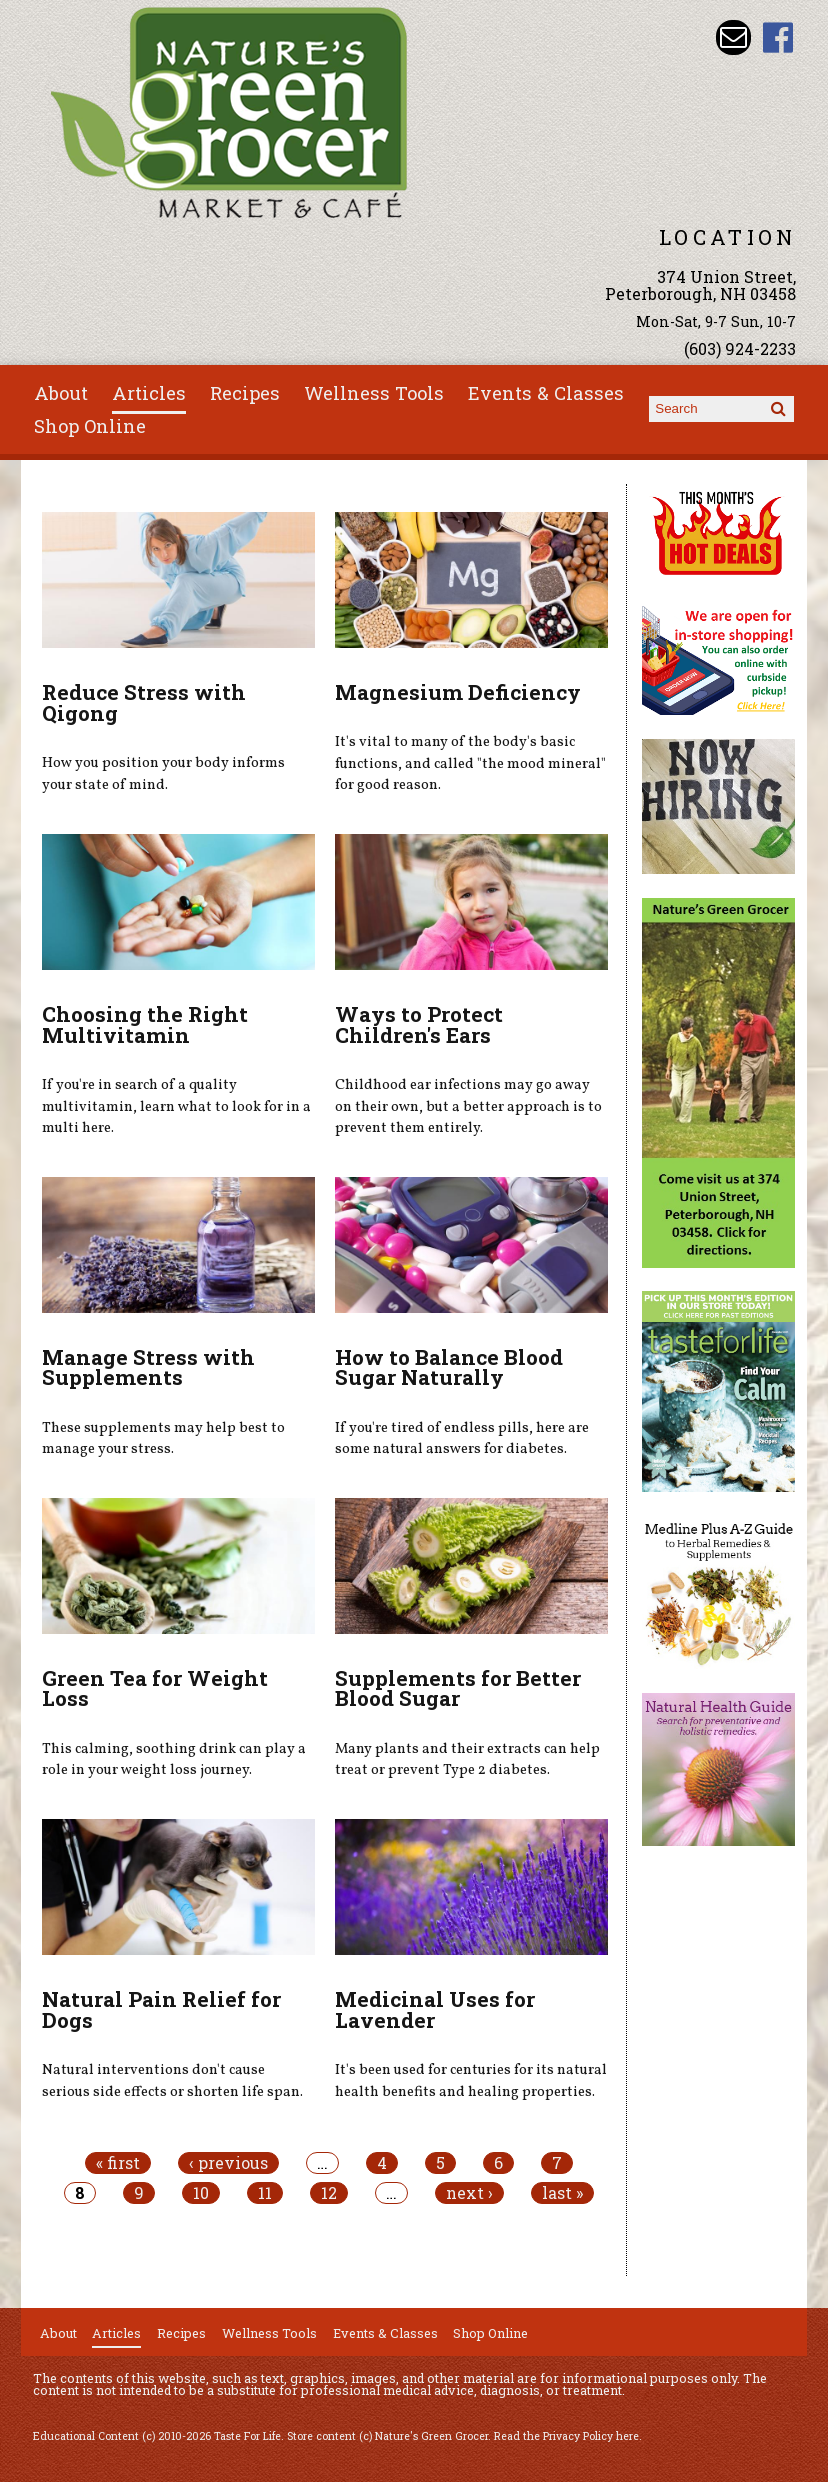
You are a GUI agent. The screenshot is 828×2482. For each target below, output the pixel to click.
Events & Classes (546, 393)
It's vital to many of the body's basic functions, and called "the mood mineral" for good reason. (470, 763)
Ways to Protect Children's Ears (419, 1024)
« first (118, 2163)
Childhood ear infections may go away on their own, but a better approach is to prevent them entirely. (468, 1106)
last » (562, 2193)
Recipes (245, 393)
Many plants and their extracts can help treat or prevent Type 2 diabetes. (467, 1760)
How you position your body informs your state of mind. (163, 774)
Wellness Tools (374, 393)
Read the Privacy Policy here (566, 2436)
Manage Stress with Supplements (148, 1367)
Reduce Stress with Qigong (144, 702)
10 (201, 2193)
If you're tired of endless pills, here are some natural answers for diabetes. (462, 1439)
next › (469, 2193)
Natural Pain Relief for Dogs (161, 2009)
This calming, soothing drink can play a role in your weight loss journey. (174, 1760)
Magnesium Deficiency (458, 692)
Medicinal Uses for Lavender (435, 2009)
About (61, 393)
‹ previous (228, 2163)
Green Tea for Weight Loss (155, 1688)
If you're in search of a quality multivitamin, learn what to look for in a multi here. (176, 1106)
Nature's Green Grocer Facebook (778, 37)
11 (265, 2193)
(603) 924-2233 (740, 348)
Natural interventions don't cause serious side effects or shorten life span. (172, 2081)
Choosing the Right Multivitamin (145, 1024)
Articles (149, 393)
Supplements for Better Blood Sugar (458, 1688)
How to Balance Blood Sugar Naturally (449, 1367)
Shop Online (90, 426)
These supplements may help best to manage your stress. (163, 1439)
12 (329, 2193)
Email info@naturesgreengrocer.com (733, 37)
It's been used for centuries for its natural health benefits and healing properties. (471, 2081)
